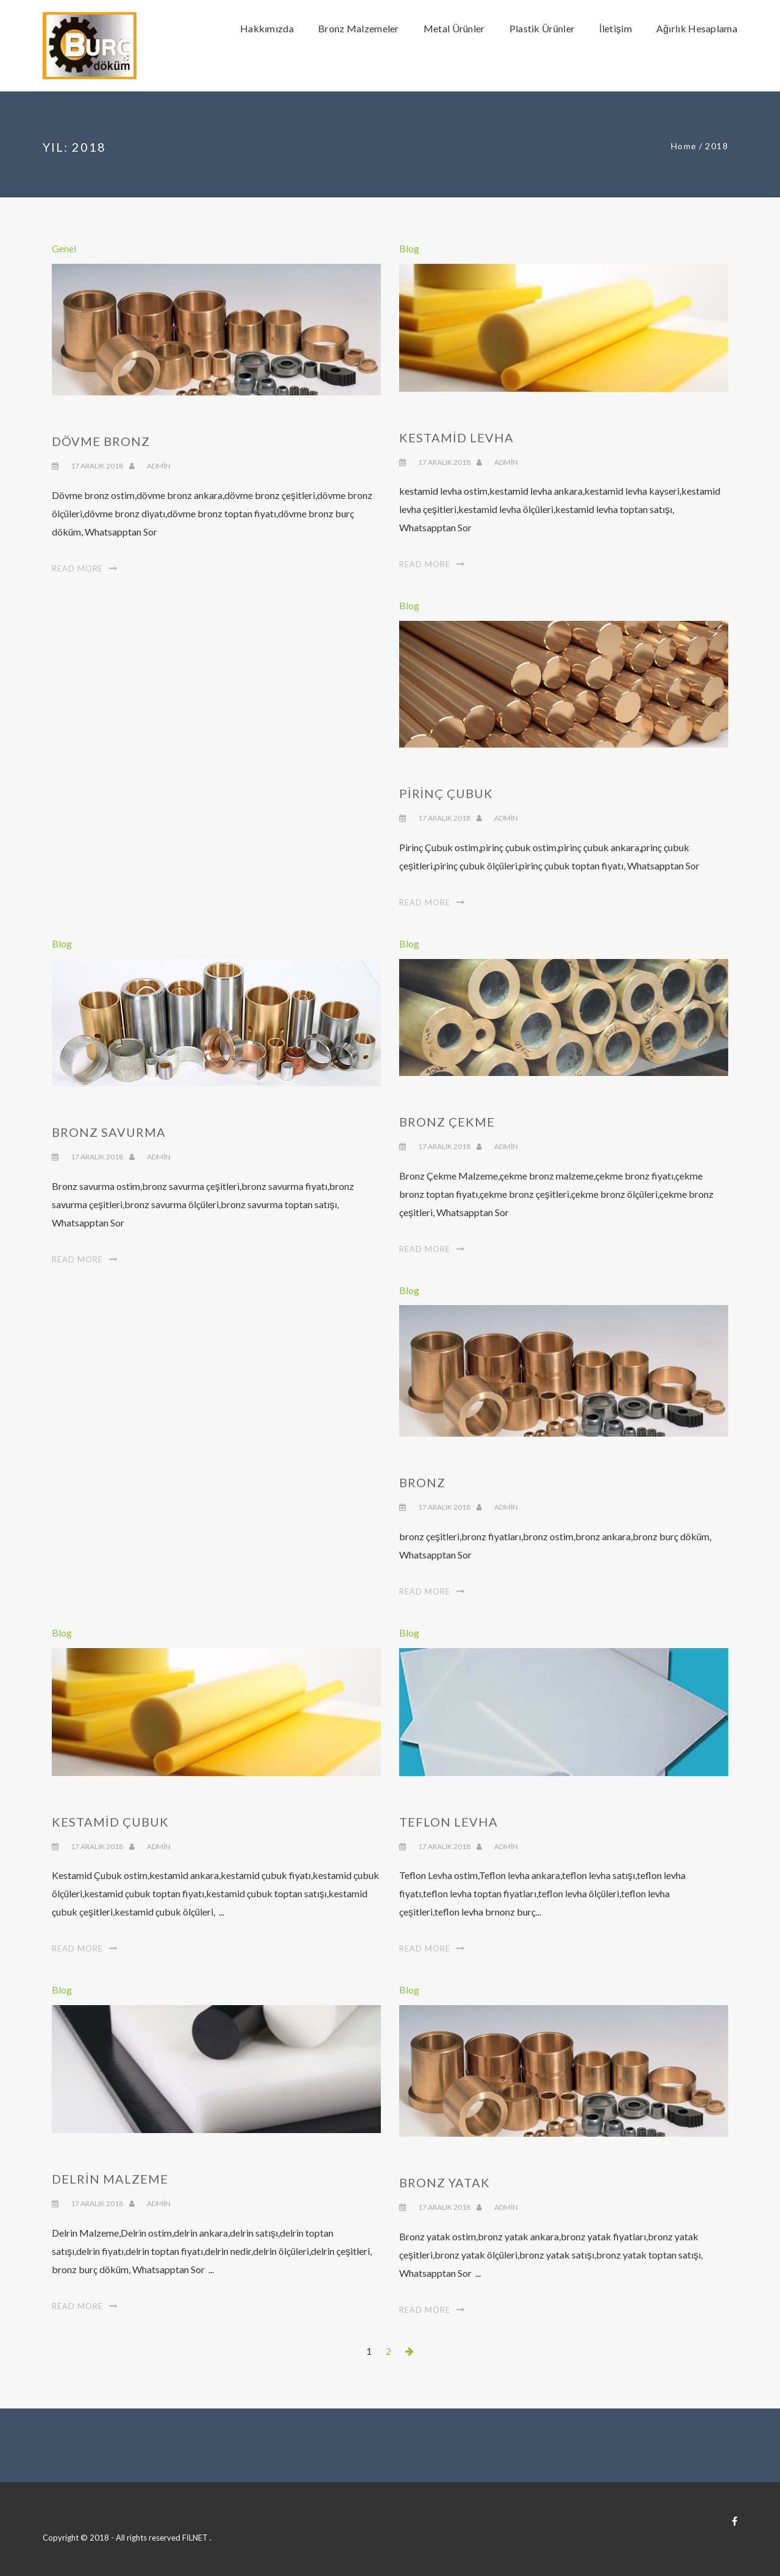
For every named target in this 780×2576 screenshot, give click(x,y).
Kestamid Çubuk (110, 1821)
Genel (64, 248)
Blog (409, 248)
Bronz (422, 1482)
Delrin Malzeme (110, 2178)
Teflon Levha (448, 1821)
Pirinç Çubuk (446, 793)
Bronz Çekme (447, 1121)
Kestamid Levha (456, 437)
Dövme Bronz (101, 441)
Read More (77, 568)
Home (684, 146)
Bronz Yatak (444, 2182)
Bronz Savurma (109, 1132)
